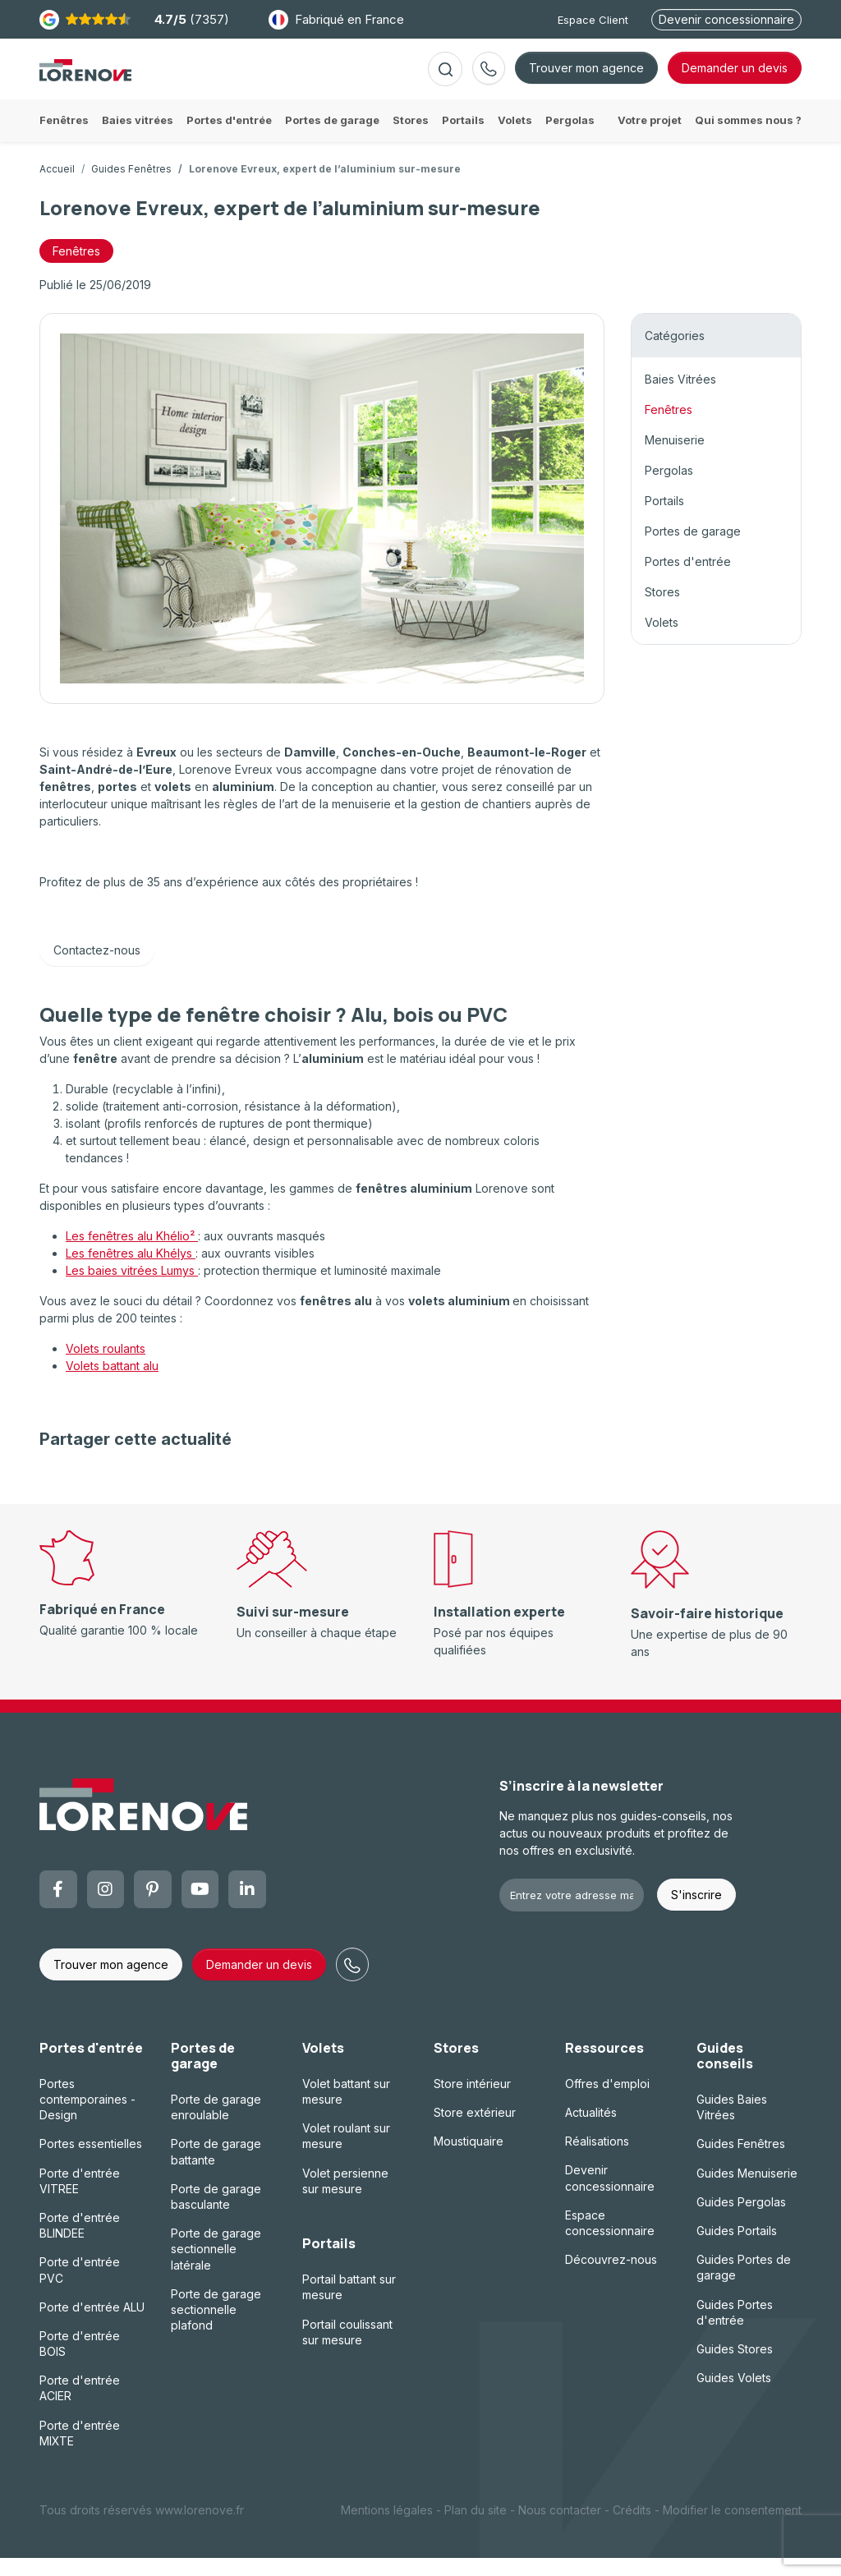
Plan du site (475, 2528)
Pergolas (669, 488)
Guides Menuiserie (746, 2191)
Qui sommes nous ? (748, 138)
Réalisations (597, 2159)
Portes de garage (693, 549)
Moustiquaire (468, 2159)
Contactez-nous (96, 968)
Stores (662, 610)
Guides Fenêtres (131, 187)
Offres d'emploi (607, 2102)
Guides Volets (733, 2396)
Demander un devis (259, 1983)
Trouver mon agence (586, 77)
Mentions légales (387, 2528)
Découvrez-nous (611, 2277)
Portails (664, 519)
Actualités (591, 2130)
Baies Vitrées (680, 397)
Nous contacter (559, 2528)
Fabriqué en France (336, 20)
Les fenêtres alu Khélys (130, 1271)
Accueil (57, 187)
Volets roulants (105, 1366)
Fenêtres (668, 428)
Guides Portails (736, 2249)
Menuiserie (675, 458)
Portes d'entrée (688, 579)
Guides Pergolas (741, 2220)
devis (735, 77)
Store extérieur (475, 2130)
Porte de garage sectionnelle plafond (216, 2327)
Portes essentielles (90, 2162)
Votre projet (650, 138)
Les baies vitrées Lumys (132, 1288)
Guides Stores (734, 2367)
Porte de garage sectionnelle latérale (216, 2266)
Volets (661, 640)
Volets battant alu (112, 1384)
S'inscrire (696, 1913)
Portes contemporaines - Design (87, 2117)
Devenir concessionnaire (726, 19)
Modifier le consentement (732, 2528)
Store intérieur (472, 2102)
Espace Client (593, 19)
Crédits (632, 2528)
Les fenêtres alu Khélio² (132, 1254)
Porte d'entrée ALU (92, 2325)
